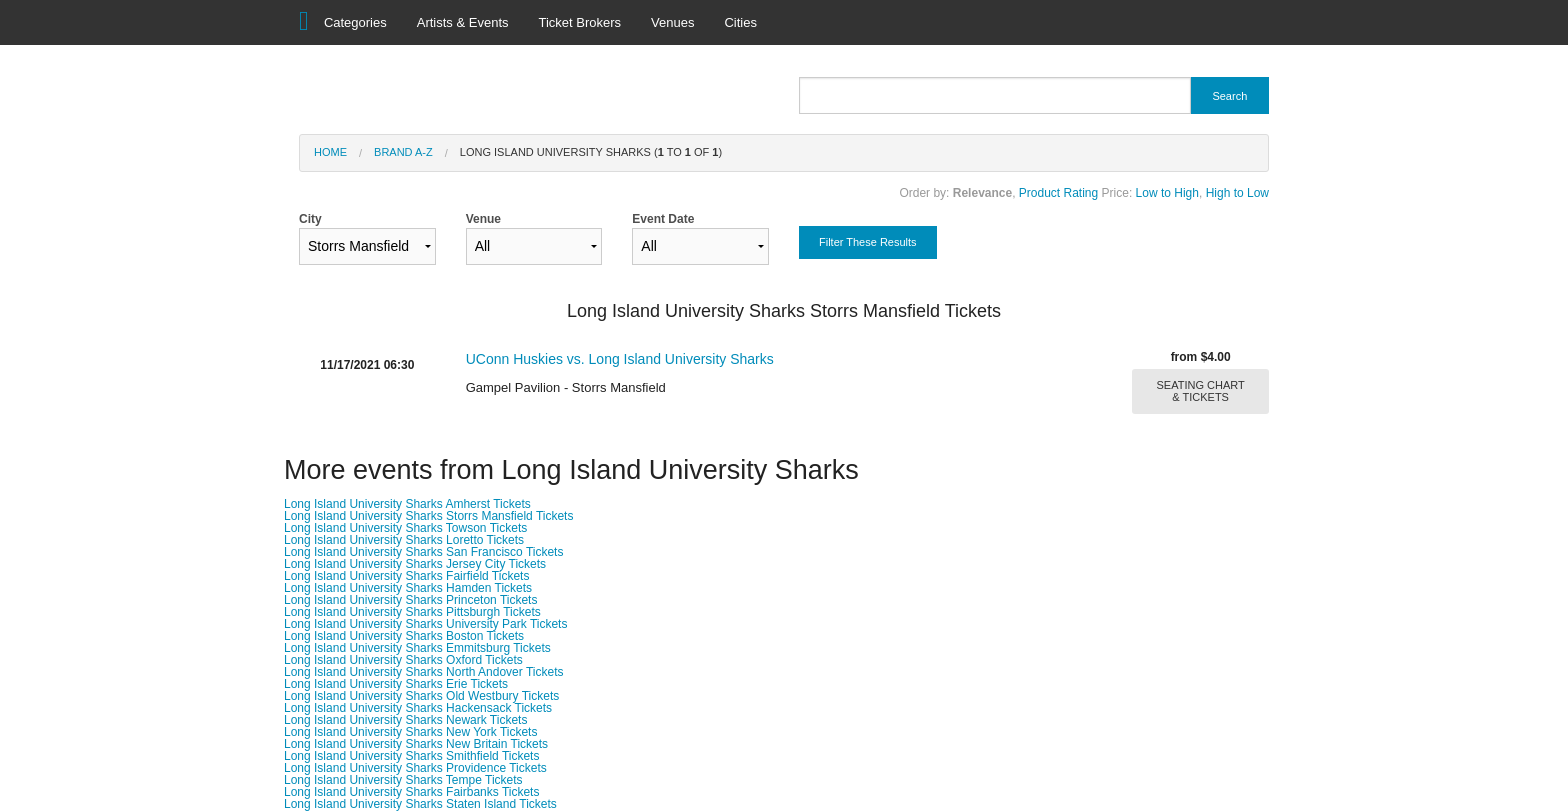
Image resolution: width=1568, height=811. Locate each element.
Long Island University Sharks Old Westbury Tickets (421, 696)
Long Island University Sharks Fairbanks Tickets (411, 792)
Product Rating (1058, 193)
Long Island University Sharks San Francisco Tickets (423, 552)
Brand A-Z (403, 152)
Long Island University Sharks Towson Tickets (405, 528)
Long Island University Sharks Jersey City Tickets (415, 564)
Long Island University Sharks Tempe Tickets (403, 780)
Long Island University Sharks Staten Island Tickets (420, 804)
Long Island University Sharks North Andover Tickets (423, 672)
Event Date (700, 238)
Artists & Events (463, 22)
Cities (740, 22)
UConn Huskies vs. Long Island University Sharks (620, 359)
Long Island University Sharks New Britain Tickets (416, 744)
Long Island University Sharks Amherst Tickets (407, 504)
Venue (534, 238)
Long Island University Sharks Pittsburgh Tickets (412, 612)
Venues (672, 22)
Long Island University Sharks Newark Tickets (405, 720)
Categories (355, 22)
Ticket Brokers (580, 22)
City (367, 238)
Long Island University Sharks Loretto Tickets (404, 540)
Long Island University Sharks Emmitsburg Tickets (417, 648)
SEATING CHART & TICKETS (1201, 391)
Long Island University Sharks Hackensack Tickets (418, 708)
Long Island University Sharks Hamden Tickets (408, 588)
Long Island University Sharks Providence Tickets (415, 768)
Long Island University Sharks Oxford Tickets (403, 660)
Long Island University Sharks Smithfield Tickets (411, 756)
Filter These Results (868, 242)
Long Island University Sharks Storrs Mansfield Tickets (428, 516)
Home (330, 152)
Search (1229, 96)
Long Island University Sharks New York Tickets (410, 732)
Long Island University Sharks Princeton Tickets (410, 600)
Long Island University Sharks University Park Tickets (425, 624)
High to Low (1237, 193)
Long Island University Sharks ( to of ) (591, 152)
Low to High (1167, 193)
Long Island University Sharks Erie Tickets (396, 684)
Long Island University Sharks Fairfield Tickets (406, 576)
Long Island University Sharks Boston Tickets (404, 636)
